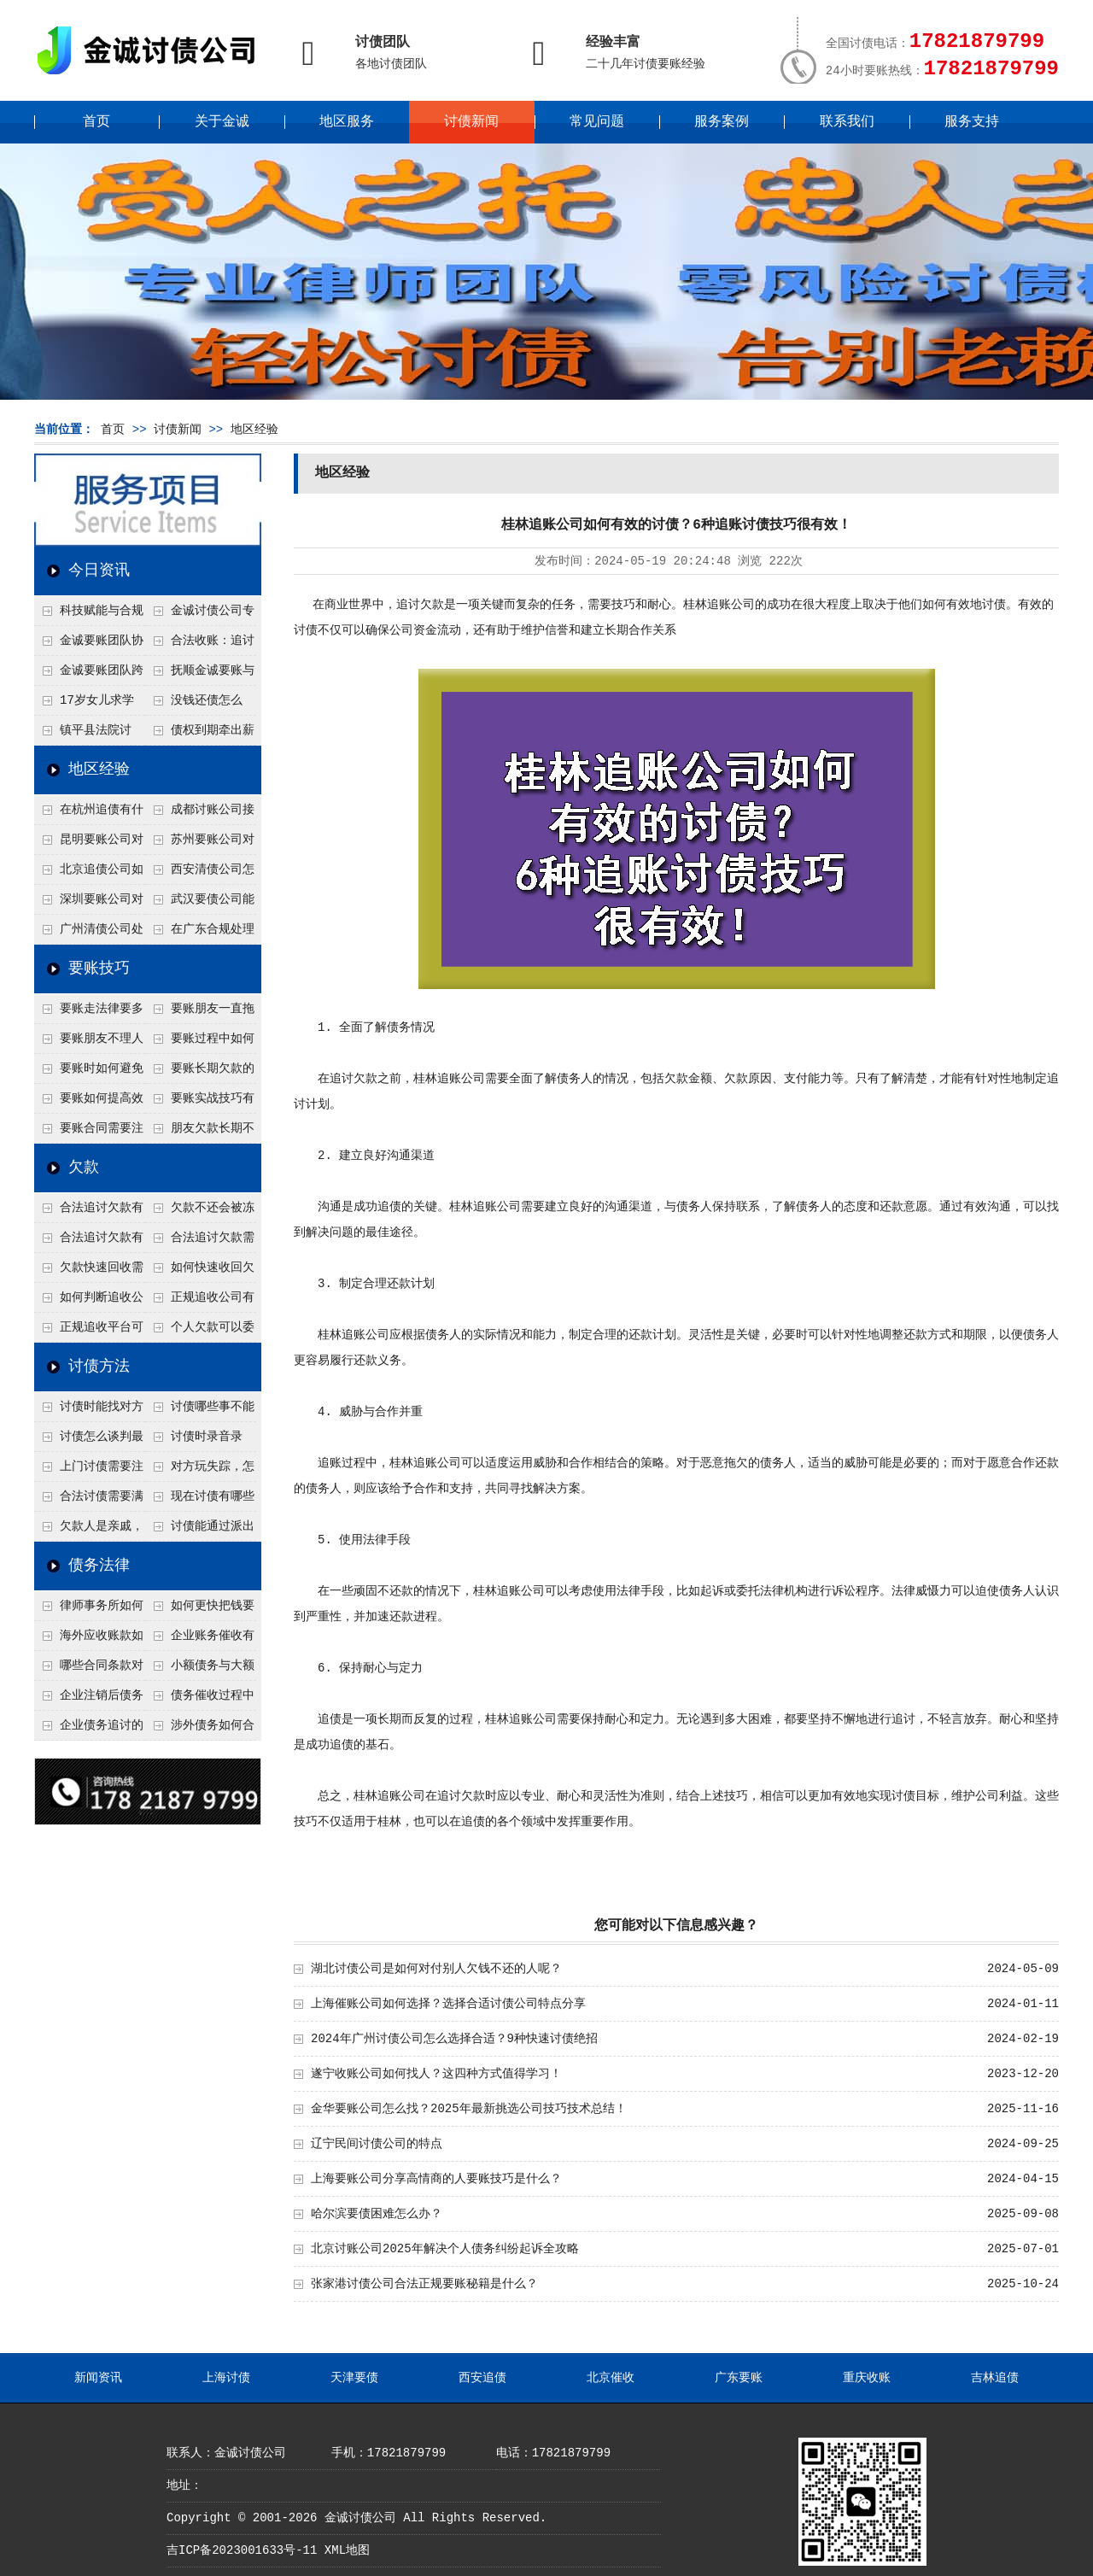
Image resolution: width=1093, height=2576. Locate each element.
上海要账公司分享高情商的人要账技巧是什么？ (436, 2179)
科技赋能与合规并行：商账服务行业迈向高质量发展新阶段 (88, 615)
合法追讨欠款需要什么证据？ (199, 1242)
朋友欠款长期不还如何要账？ (199, 1132)
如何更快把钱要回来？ (199, 1610)
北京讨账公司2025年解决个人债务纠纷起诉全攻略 (445, 2249)
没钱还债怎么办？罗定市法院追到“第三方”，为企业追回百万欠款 (200, 705)
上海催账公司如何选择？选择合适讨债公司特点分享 (448, 2004)
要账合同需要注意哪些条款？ (88, 1132)
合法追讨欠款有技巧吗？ (88, 1242)
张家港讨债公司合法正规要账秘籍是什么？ (424, 2284)
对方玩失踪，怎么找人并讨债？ (199, 1471)
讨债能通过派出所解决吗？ (199, 1530)
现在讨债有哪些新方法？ (199, 1501)
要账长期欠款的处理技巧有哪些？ (199, 1073)
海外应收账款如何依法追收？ (88, 1640)
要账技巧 (99, 968)
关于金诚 (222, 122)
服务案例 (721, 122)
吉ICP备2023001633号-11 (242, 2550)
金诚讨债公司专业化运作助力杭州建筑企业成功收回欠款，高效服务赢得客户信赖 (199, 615)
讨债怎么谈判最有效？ (88, 1441)
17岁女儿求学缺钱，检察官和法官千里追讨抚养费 (88, 705)
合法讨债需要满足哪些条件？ (88, 1501)
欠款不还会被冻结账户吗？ (199, 1212)
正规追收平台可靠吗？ (88, 1331)
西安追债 (482, 2378)
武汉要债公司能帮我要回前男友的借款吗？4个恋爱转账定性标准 (199, 904)
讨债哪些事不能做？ (199, 1411)
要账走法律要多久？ (88, 1013)
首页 (96, 122)
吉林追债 (995, 2378)
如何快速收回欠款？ (199, 1272)
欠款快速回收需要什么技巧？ (88, 1272)
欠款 (83, 1167)
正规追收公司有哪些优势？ (199, 1302)
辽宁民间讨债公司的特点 (376, 2144)
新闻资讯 (98, 2378)
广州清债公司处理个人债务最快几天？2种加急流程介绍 (88, 933)
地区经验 (254, 429)
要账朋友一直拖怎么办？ (199, 1013)
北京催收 (610, 2378)
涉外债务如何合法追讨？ (199, 1729)
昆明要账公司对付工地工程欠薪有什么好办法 (88, 844)
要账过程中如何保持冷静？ (199, 1043)
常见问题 (597, 122)
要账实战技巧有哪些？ (199, 1103)
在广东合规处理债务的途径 (199, 933)
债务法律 (99, 1565)
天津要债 (354, 2378)
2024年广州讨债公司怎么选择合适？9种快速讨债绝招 (454, 2039)
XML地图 (347, 2550)
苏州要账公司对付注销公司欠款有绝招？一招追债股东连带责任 (199, 844)
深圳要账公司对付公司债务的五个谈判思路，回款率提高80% (88, 904)
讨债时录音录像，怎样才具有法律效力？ (199, 1441)
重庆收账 (867, 2378)
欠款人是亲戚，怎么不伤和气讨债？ (88, 1530)
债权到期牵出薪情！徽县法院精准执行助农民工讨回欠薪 (199, 734)
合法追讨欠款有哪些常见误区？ (88, 1212)
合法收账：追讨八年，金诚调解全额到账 (199, 645)
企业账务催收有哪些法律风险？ (199, 1640)
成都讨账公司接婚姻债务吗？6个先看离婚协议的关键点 (199, 814)
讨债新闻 (471, 122)
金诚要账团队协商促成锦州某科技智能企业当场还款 (88, 645)
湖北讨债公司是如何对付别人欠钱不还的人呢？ (436, 1969)
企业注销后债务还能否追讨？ (88, 1700)
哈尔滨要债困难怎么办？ (376, 2214)
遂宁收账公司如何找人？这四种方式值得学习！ (436, 2074)
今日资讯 (99, 570)
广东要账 (739, 2378)
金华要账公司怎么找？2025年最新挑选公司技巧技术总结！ (469, 2109)
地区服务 (346, 122)
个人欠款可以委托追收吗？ (199, 1331)
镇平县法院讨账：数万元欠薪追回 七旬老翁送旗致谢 (88, 734)
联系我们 (847, 122)
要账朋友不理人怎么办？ (88, 1043)
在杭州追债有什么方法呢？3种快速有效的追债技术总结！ (88, 814)
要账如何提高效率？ (88, 1103)
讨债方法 (99, 1366)
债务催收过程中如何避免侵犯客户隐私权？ (199, 1700)
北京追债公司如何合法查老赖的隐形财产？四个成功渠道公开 (88, 874)
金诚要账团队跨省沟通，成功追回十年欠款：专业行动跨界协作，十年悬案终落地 (88, 675)
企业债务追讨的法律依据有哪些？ (88, 1729)
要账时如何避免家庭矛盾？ (88, 1073)
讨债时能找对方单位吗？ (88, 1411)
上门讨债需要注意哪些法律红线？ (88, 1471)
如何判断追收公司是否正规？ (88, 1302)
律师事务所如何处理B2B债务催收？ (88, 1610)
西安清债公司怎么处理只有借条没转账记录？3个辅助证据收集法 (199, 874)
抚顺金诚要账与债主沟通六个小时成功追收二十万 (199, 675)
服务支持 (971, 122)
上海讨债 (226, 2378)
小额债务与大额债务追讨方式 (199, 1670)
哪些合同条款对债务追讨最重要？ (88, 1670)
